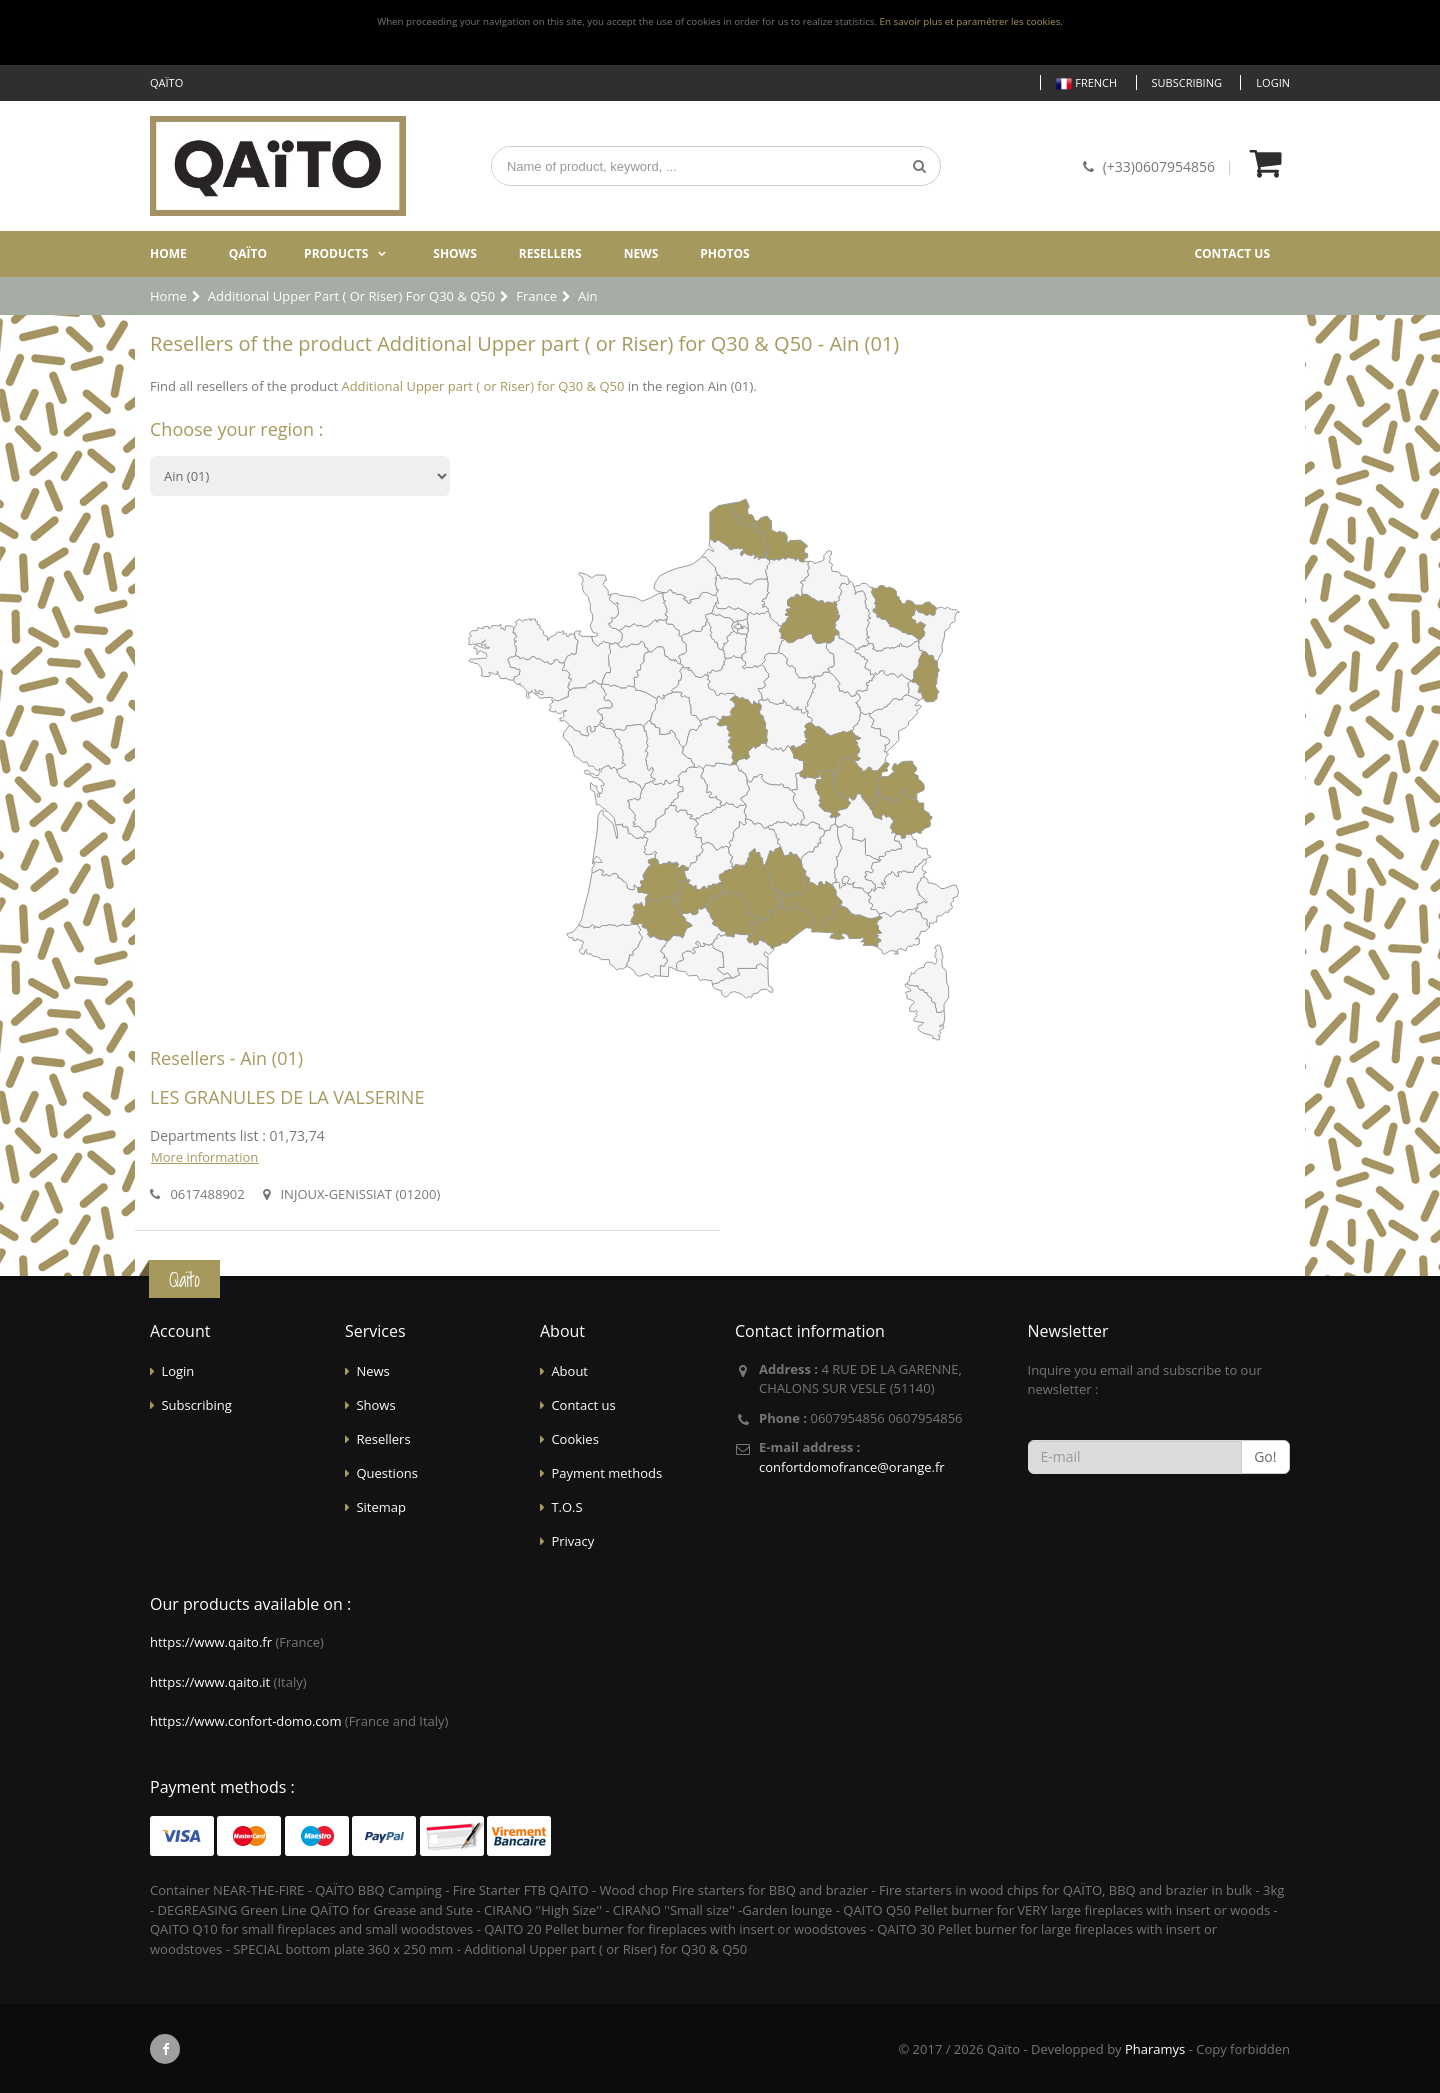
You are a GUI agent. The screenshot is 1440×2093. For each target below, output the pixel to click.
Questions (386, 1473)
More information (204, 1157)
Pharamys (1155, 2049)
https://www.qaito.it (210, 1682)
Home (168, 253)
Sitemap (381, 1507)
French (1086, 83)
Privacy (572, 1541)
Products (336, 253)
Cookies (574, 1439)
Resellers (550, 253)
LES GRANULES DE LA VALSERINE (287, 1097)
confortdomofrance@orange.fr (852, 1467)
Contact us (1232, 253)
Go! (1265, 1456)
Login (1273, 82)
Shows (455, 253)
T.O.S (566, 1507)
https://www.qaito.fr (211, 1642)
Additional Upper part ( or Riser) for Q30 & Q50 (482, 386)
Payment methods (606, 1473)
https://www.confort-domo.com (245, 1721)
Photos (724, 253)
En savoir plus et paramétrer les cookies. (971, 21)
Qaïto (248, 253)
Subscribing (1187, 82)
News (641, 253)
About (569, 1371)
